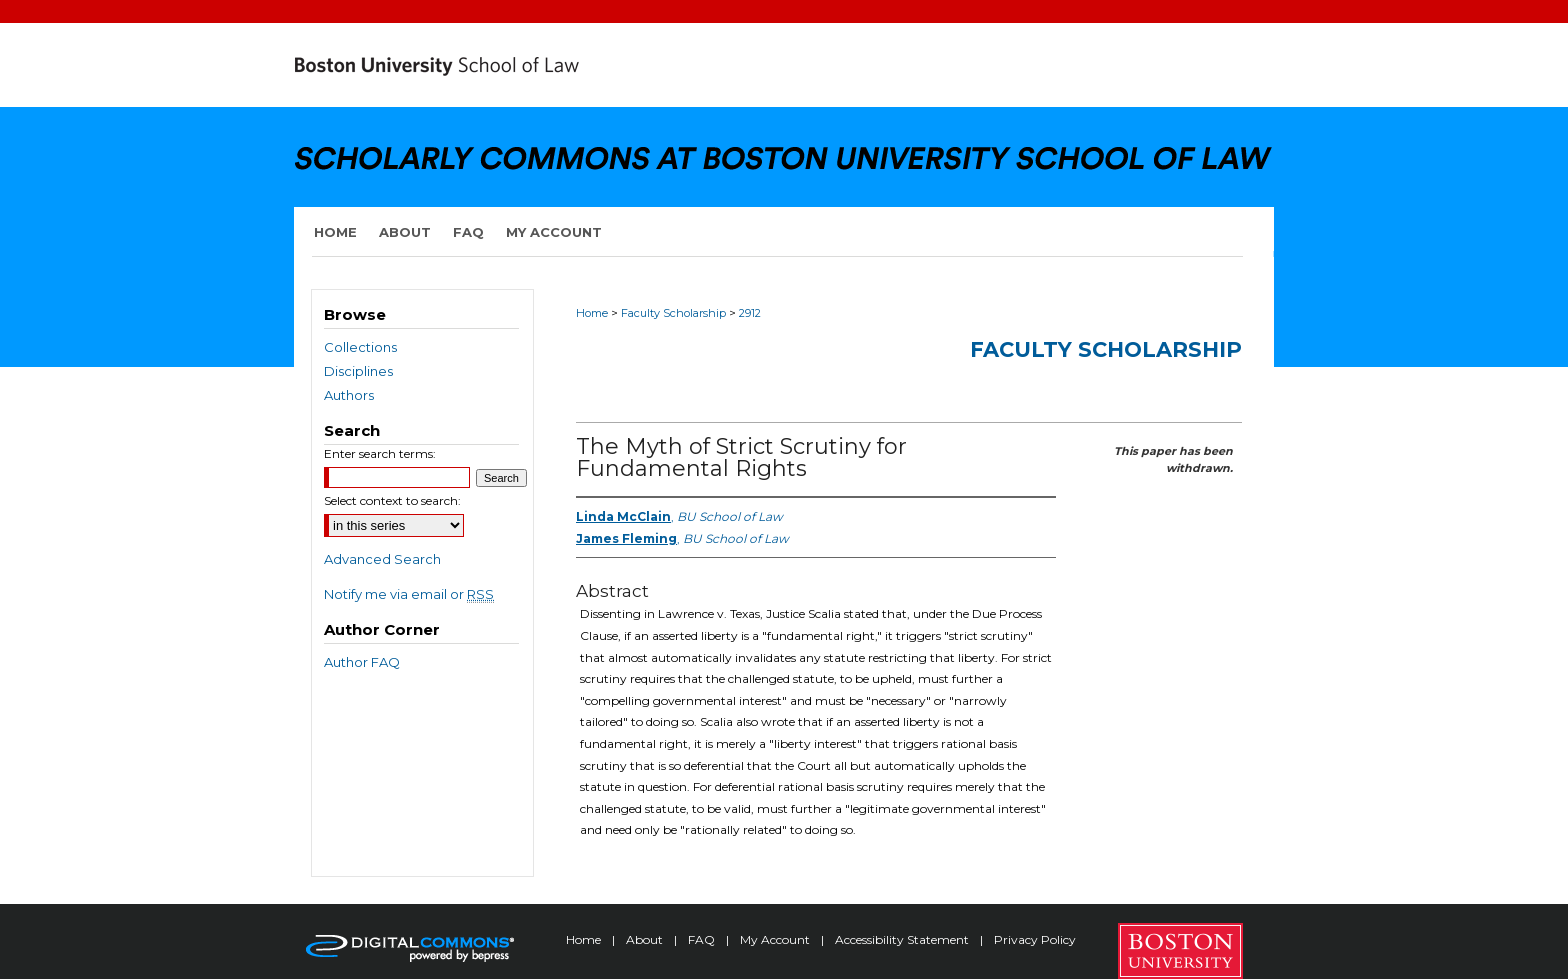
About (646, 939)
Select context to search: (392, 500)
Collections (360, 347)
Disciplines (358, 371)
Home (592, 313)
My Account (776, 939)
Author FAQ (362, 662)
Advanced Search (382, 559)
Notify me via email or (409, 594)
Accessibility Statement (903, 939)
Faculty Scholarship (673, 313)
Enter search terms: (380, 453)
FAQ (703, 939)
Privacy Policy (1035, 939)
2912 (750, 313)
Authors (349, 395)
